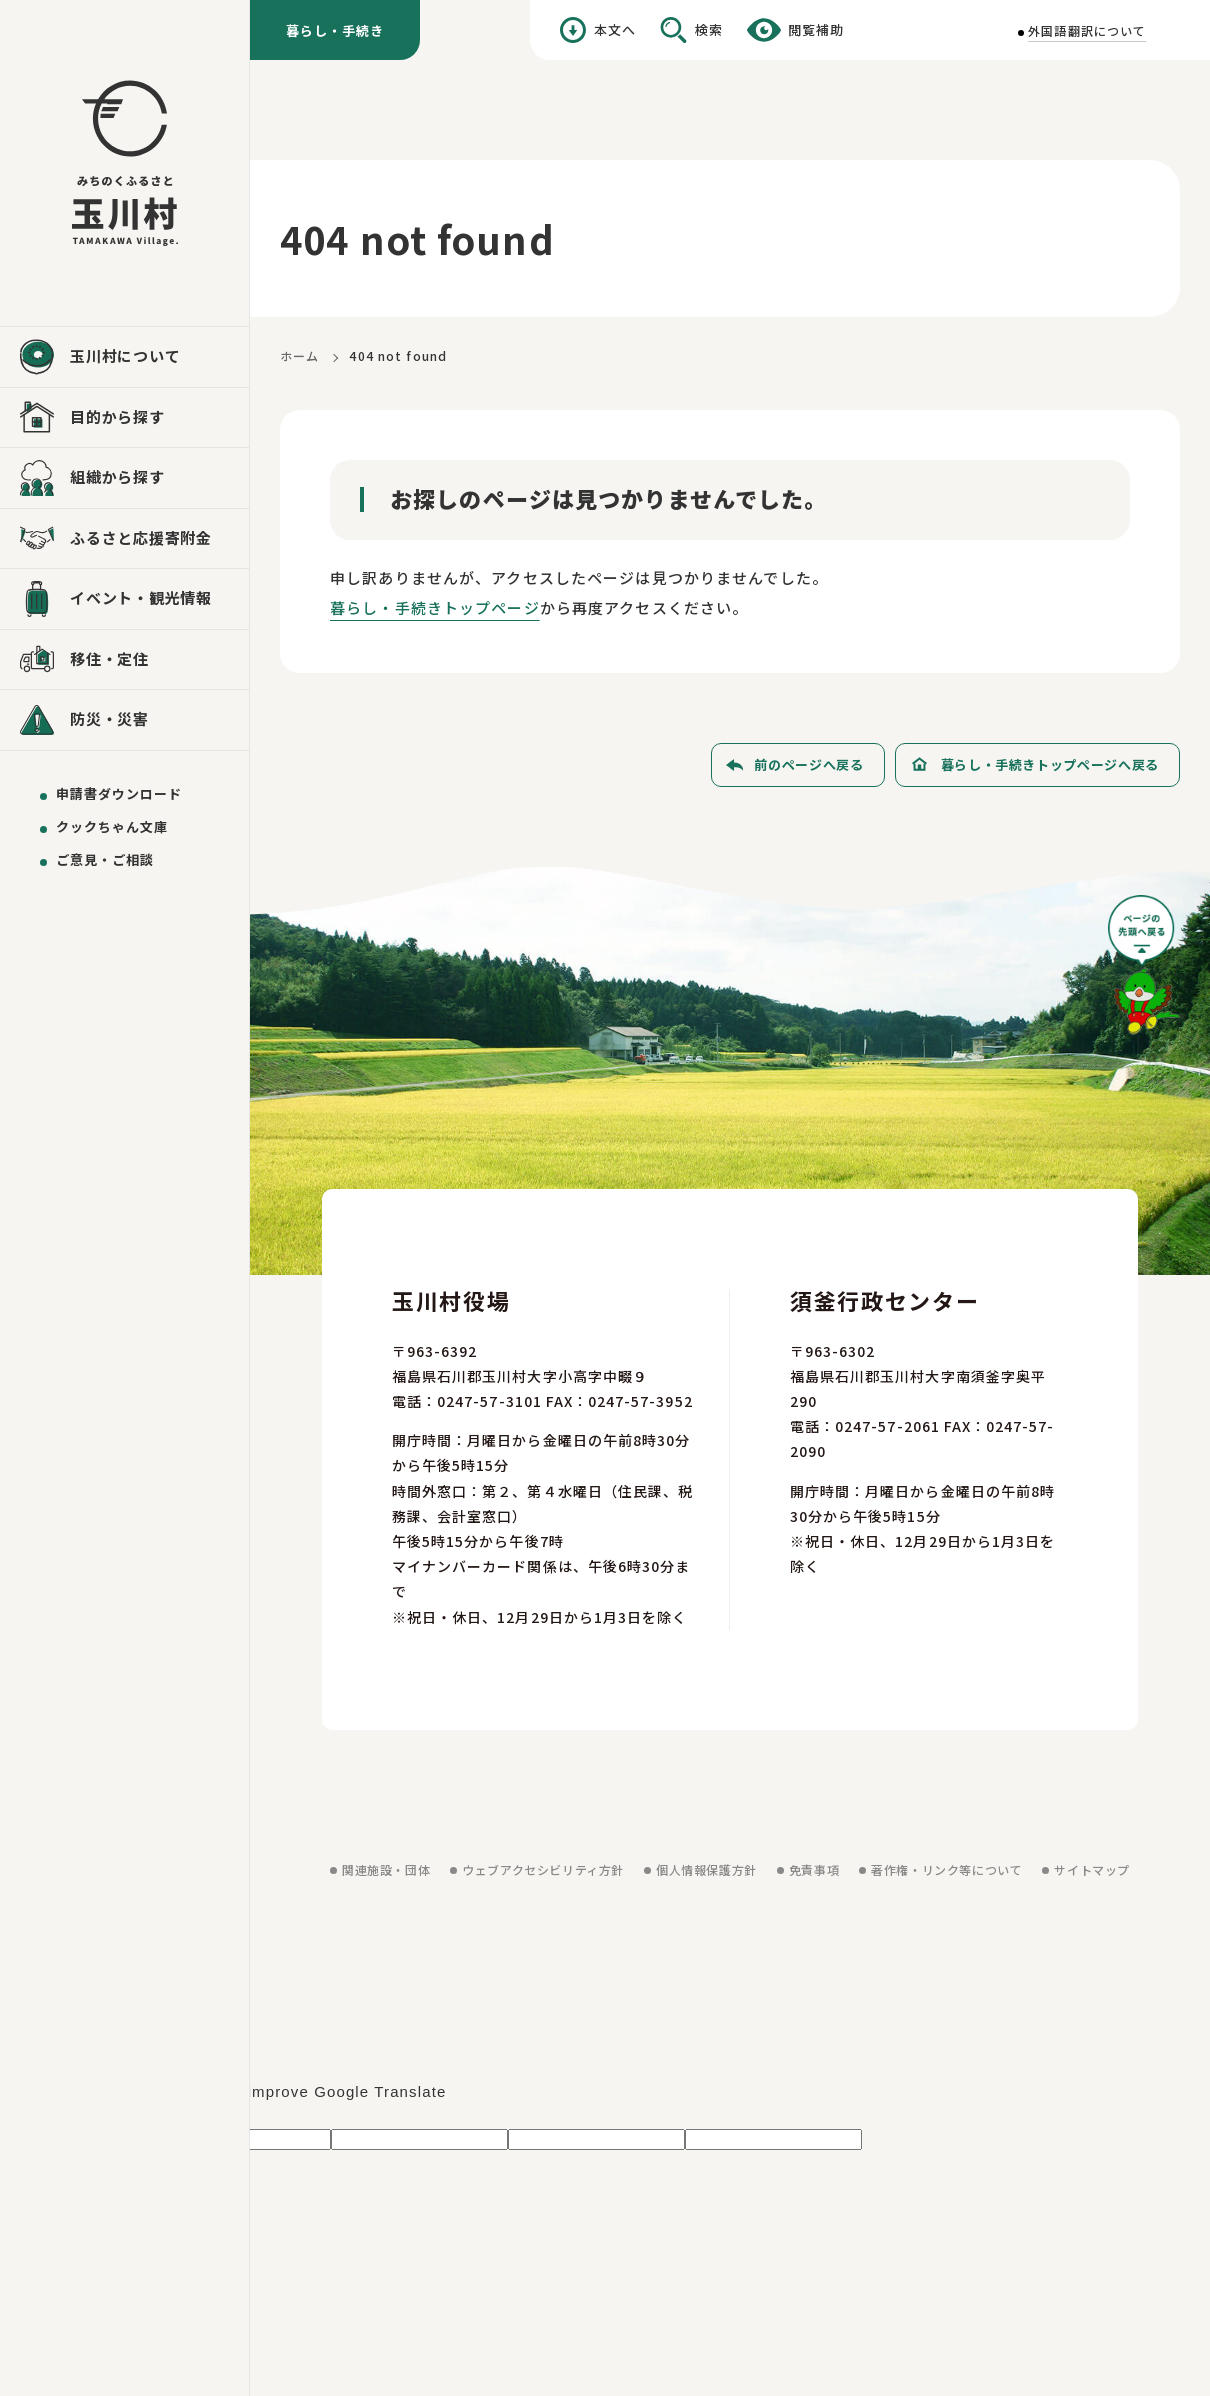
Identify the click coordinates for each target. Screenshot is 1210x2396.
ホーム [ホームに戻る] (299, 355)
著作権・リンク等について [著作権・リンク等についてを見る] (946, 1869)
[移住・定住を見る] (124, 660)
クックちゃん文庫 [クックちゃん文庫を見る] (112, 826)
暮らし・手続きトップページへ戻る (1050, 764)
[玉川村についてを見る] (124, 357)
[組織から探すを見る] (124, 478)
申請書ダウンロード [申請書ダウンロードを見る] (119, 793)
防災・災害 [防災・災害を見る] (109, 718)
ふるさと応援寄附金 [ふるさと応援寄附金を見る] (141, 537)
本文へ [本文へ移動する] (615, 29)
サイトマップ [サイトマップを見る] (1092, 1869)
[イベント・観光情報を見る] (124, 599)
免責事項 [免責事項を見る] (814, 1869)
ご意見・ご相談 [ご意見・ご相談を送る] (105, 859)
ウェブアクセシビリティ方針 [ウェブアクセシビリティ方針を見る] (543, 1869)
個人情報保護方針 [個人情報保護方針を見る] (706, 1869)
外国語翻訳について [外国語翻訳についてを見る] (1087, 30)
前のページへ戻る (808, 764)
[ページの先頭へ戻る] (1144, 971)
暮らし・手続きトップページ (435, 607)
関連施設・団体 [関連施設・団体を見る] (386, 1869)
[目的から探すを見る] (124, 418)
